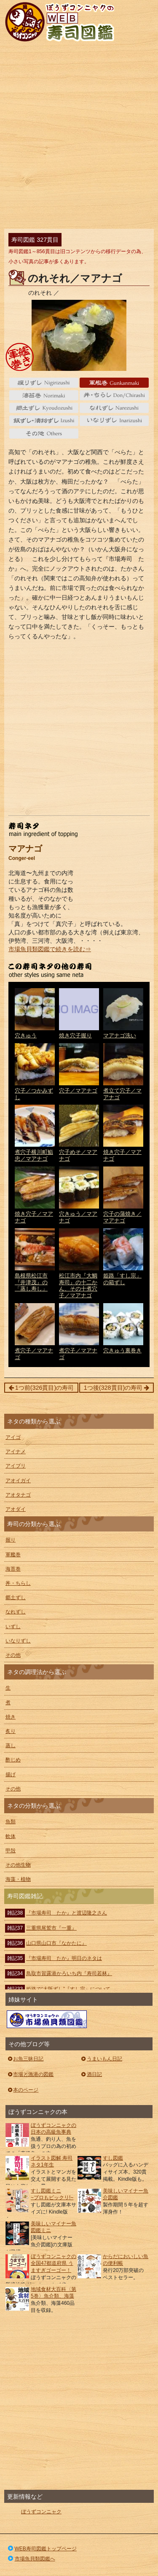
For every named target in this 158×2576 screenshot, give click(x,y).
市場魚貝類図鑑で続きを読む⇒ (49, 949)
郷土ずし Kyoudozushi (43, 408)
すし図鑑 (113, 2158)
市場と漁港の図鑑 (30, 2074)
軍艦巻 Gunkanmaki (114, 383)
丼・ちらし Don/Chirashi (114, 395)
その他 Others (43, 433)
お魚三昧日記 (25, 2059)
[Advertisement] (79, 137)
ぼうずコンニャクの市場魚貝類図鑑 (47, 2019)
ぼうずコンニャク (41, 2512)
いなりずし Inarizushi (114, 420)
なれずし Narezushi (114, 408)
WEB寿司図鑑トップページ (42, 2549)
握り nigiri (43, 383)
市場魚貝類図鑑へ (31, 2559)
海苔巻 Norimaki (43, 395)
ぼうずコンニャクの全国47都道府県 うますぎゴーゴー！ (53, 2263)
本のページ (22, 2090)
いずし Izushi (43, 420)
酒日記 (91, 2074)
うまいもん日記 (101, 2059)
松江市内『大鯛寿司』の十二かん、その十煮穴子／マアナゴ (79, 1273)
